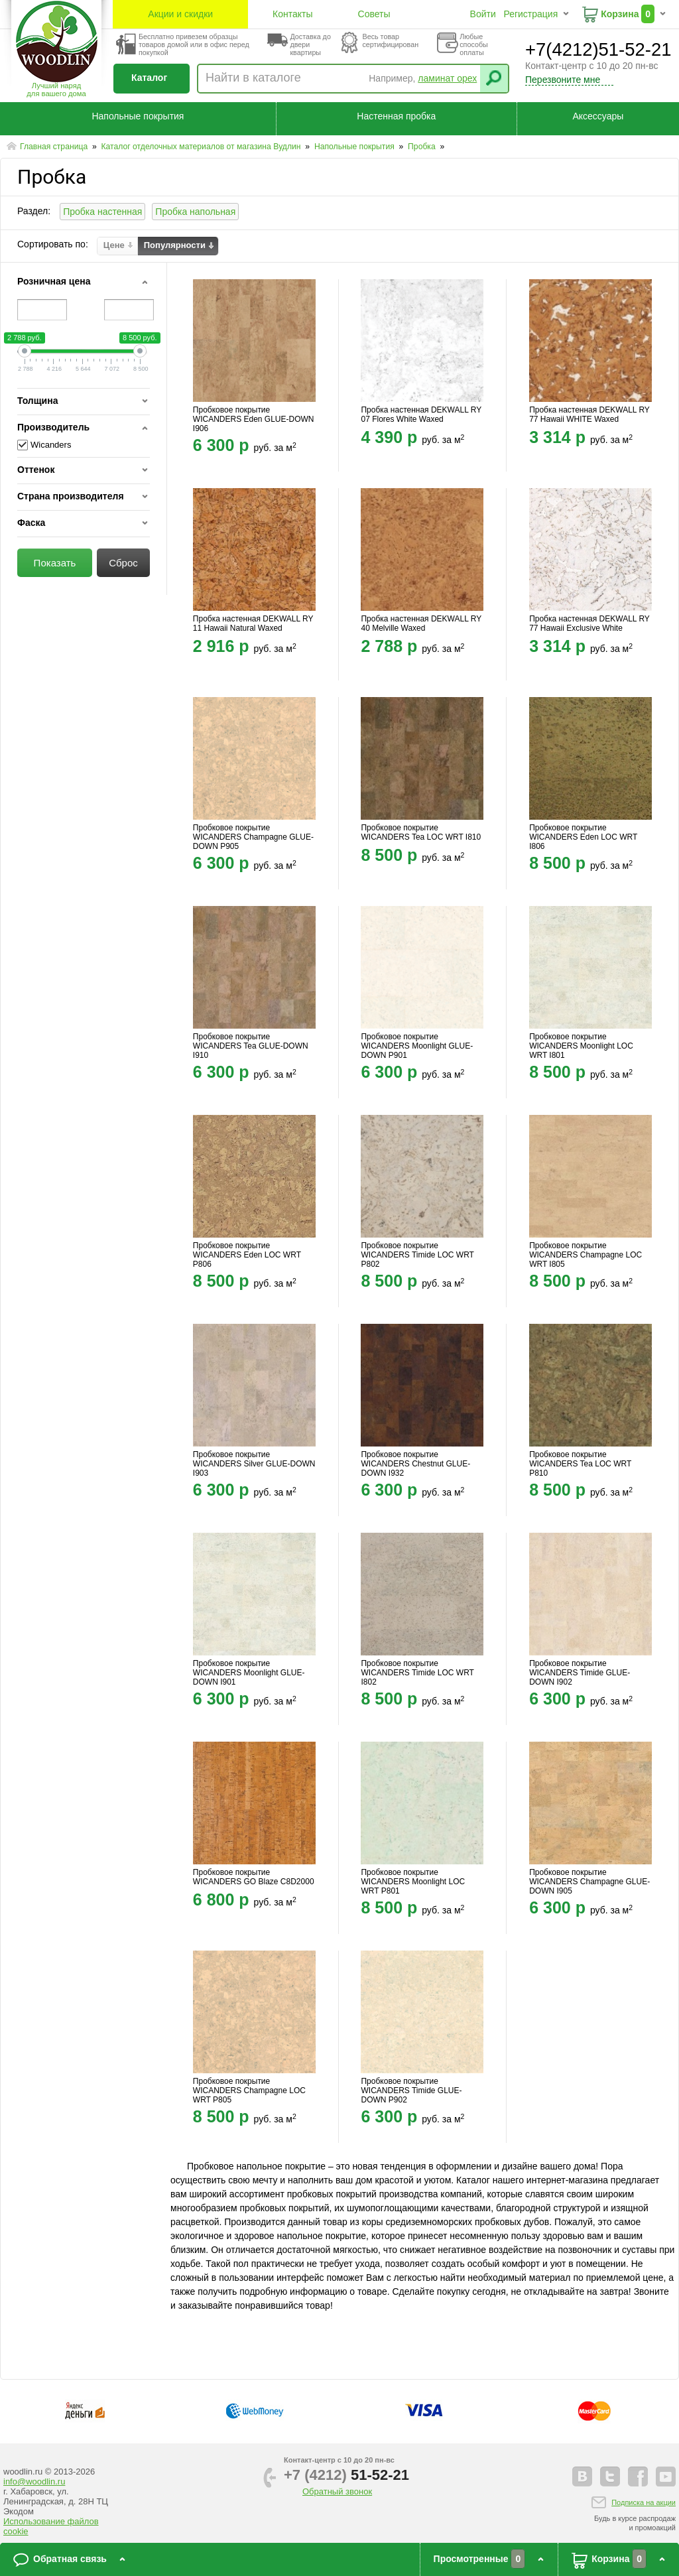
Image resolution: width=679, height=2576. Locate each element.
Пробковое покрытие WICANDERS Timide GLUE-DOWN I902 (579, 1673)
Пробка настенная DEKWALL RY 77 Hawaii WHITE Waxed (589, 414)
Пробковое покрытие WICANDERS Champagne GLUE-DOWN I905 (589, 1882)
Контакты (292, 14)
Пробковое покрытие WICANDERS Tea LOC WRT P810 (580, 1464)
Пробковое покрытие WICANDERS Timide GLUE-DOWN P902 (411, 2090)
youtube (666, 2476)
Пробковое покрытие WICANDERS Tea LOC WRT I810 (421, 832)
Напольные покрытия (138, 116)
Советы (374, 14)
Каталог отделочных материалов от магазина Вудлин (202, 146)
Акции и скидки (180, 14)
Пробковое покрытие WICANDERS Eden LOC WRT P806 (247, 1255)
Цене (114, 245)
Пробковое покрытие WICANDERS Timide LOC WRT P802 (417, 1255)
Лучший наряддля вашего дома (56, 89)
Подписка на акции (643, 2502)
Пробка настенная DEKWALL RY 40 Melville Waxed (421, 623)
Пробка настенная (102, 211)
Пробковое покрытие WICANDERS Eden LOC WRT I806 (583, 837)
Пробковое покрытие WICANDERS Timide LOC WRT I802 (417, 1673)
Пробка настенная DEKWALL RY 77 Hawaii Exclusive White (589, 623)
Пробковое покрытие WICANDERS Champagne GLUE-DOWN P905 (253, 837)
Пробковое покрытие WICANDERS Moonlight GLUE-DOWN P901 (417, 1046)
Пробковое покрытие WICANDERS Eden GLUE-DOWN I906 (253, 419)
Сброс (123, 562)
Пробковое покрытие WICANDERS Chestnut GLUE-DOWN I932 (415, 1464)
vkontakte (582, 2476)
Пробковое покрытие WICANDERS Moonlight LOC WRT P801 (413, 1882)
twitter (610, 2476)
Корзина (620, 14)
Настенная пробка (396, 116)
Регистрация (530, 14)
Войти (483, 14)
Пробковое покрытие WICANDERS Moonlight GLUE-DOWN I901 (249, 1673)
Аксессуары (597, 116)
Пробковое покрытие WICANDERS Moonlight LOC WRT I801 (581, 1046)
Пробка (423, 146)
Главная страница (55, 146)
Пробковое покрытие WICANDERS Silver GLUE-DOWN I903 (254, 1464)
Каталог (149, 77)
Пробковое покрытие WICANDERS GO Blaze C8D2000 (253, 1877)
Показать (55, 562)
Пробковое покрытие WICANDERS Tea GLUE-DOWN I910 (250, 1046)
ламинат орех (447, 78)
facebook (638, 2476)
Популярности (175, 245)
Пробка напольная (195, 211)
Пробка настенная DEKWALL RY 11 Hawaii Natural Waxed (253, 623)
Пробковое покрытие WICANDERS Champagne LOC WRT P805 (249, 2090)
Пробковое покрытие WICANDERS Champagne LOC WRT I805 (585, 1255)
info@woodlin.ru (34, 2481)
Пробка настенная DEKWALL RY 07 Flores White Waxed (421, 414)
